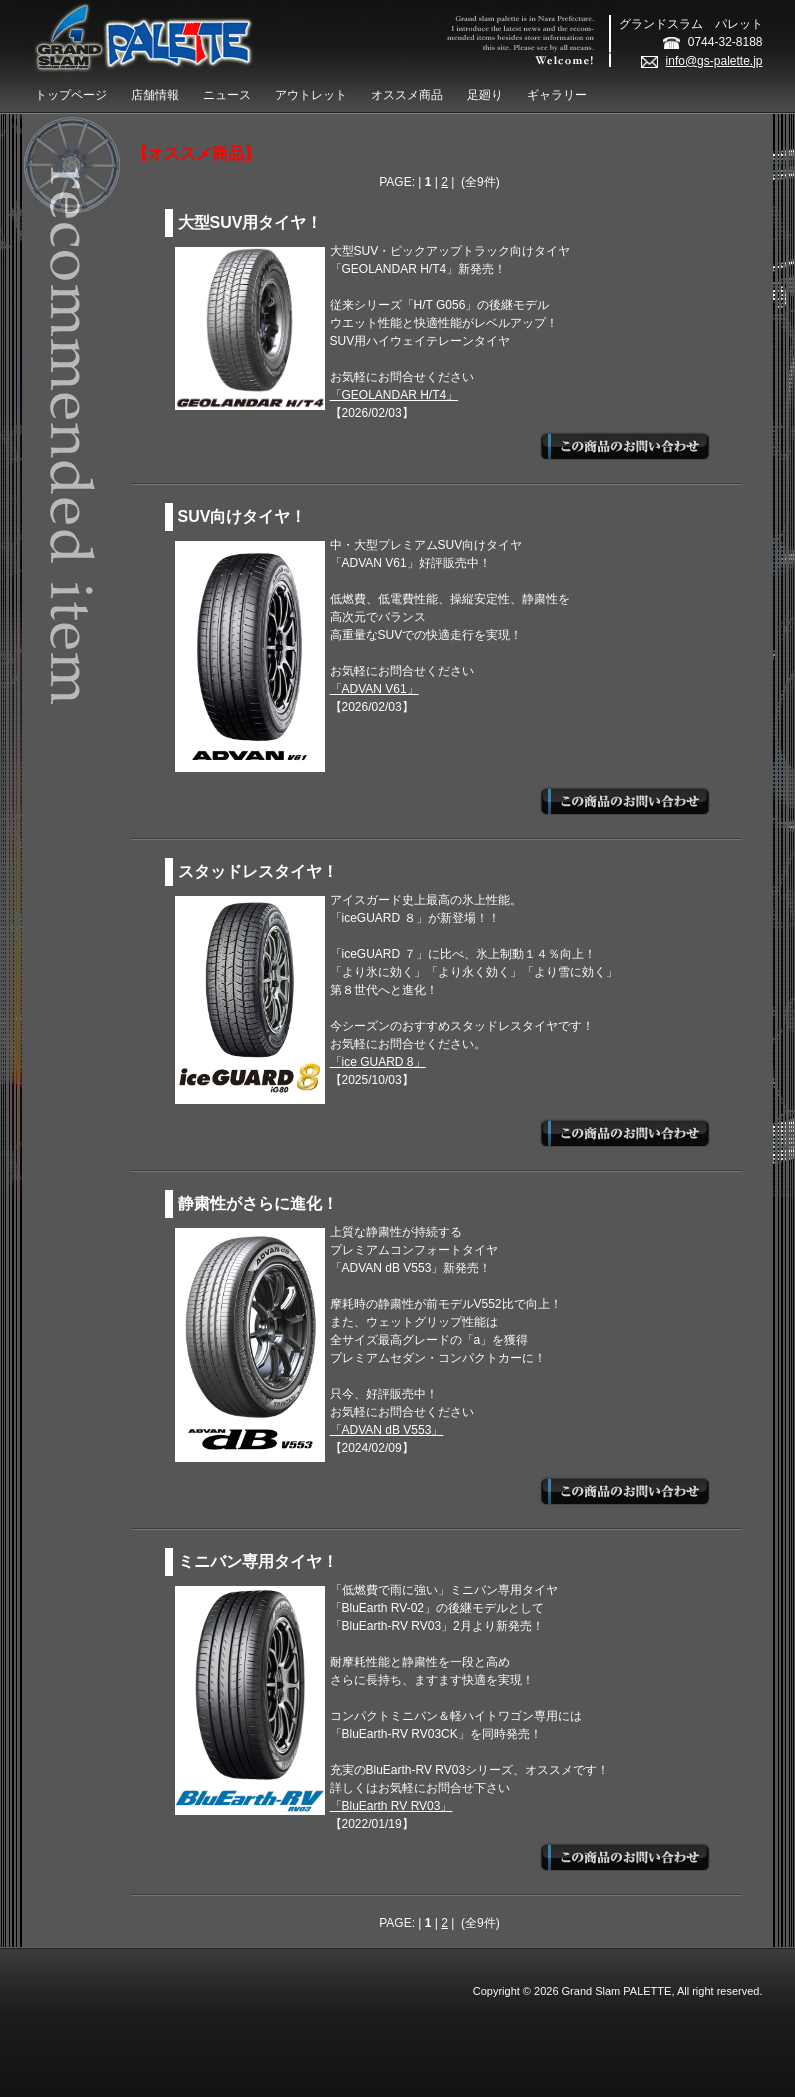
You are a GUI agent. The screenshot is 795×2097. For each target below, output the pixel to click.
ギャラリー (557, 95)
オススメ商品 (407, 95)
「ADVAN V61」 (374, 689)
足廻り (485, 95)
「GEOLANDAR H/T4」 (394, 395)
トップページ (71, 95)
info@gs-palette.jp (702, 61)
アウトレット (311, 95)
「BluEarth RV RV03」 (391, 1806)
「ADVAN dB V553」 (387, 1430)
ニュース (227, 95)
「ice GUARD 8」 (378, 1062)
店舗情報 (155, 95)
